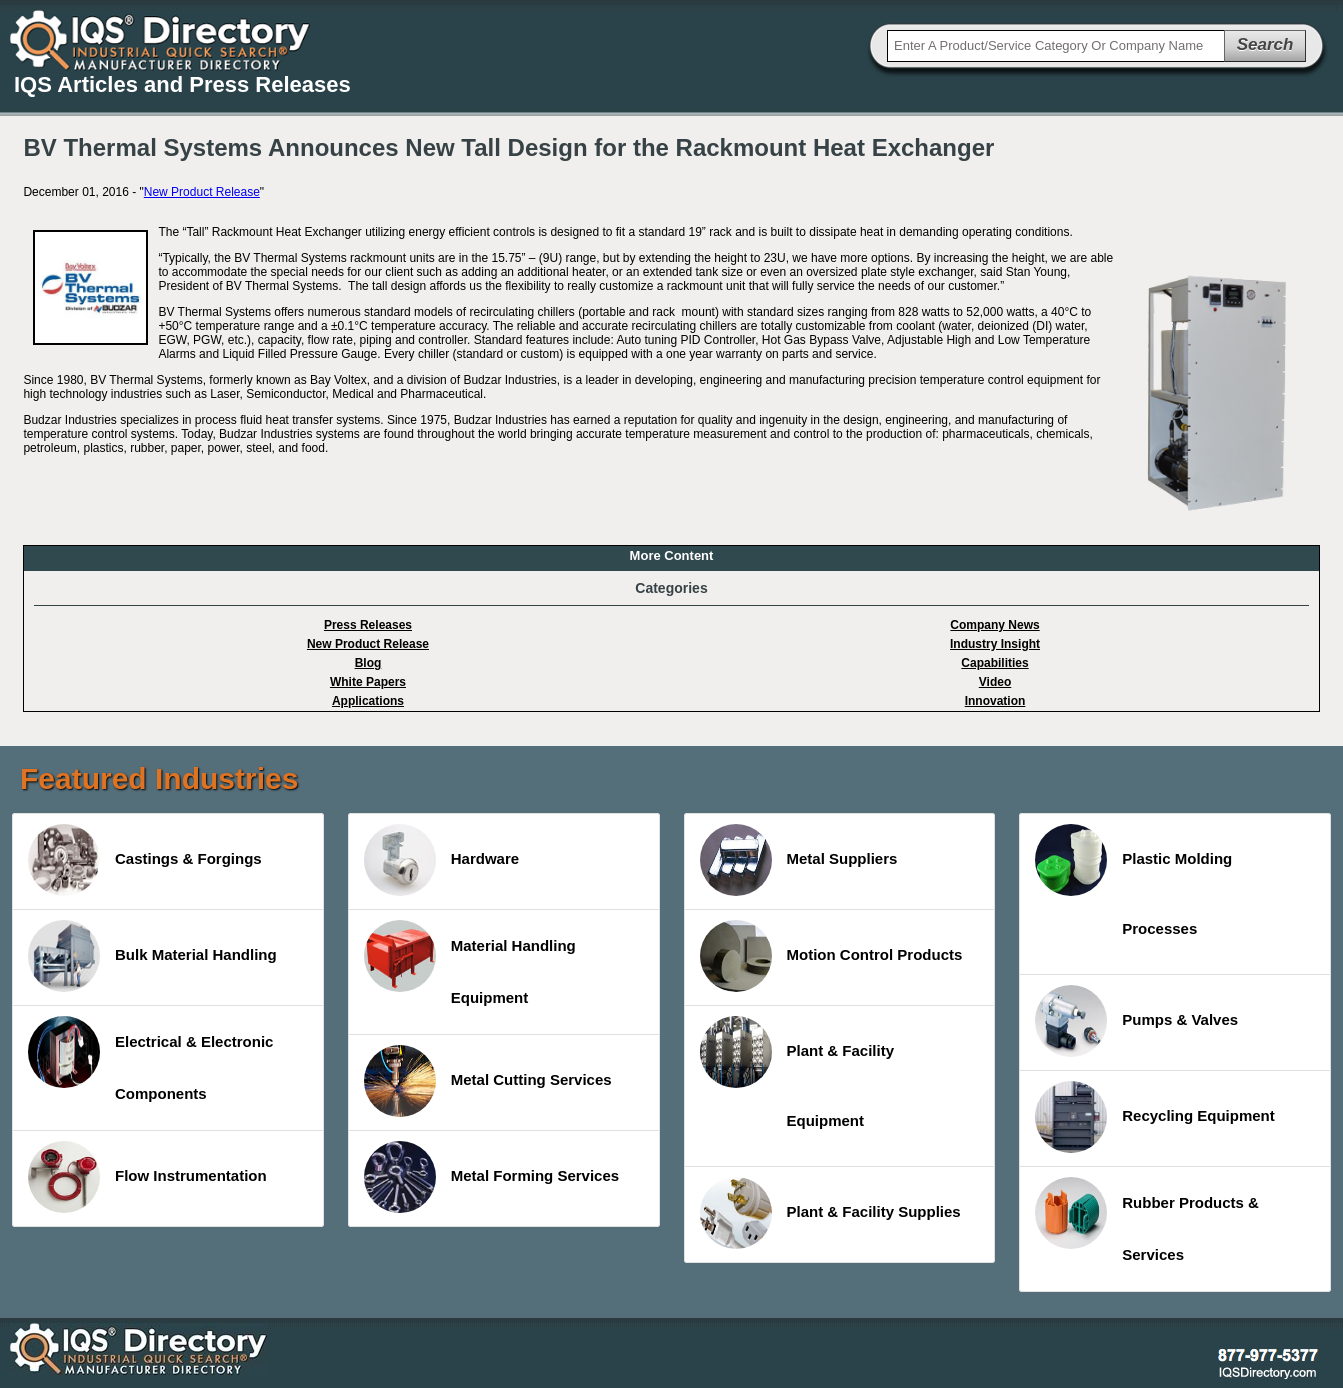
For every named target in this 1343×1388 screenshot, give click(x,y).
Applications (368, 701)
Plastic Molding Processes (1133, 880)
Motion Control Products (831, 956)
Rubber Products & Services (1147, 1220)
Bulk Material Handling (152, 956)
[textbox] (1056, 46)
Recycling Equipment (1155, 1117)
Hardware (441, 860)
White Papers (368, 682)
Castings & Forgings (145, 860)
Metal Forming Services (491, 1177)
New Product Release (202, 192)
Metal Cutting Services (488, 1081)
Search (1265, 44)
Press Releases (368, 625)
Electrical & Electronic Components (150, 1059)
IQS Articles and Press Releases (182, 84)
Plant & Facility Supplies (830, 1213)
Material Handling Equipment (470, 963)
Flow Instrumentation (147, 1177)
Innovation (995, 701)
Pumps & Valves (1136, 1021)
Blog (368, 663)
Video (995, 682)
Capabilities (994, 663)
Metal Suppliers (799, 860)
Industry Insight (995, 644)
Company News (994, 625)
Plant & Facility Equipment (797, 1072)
